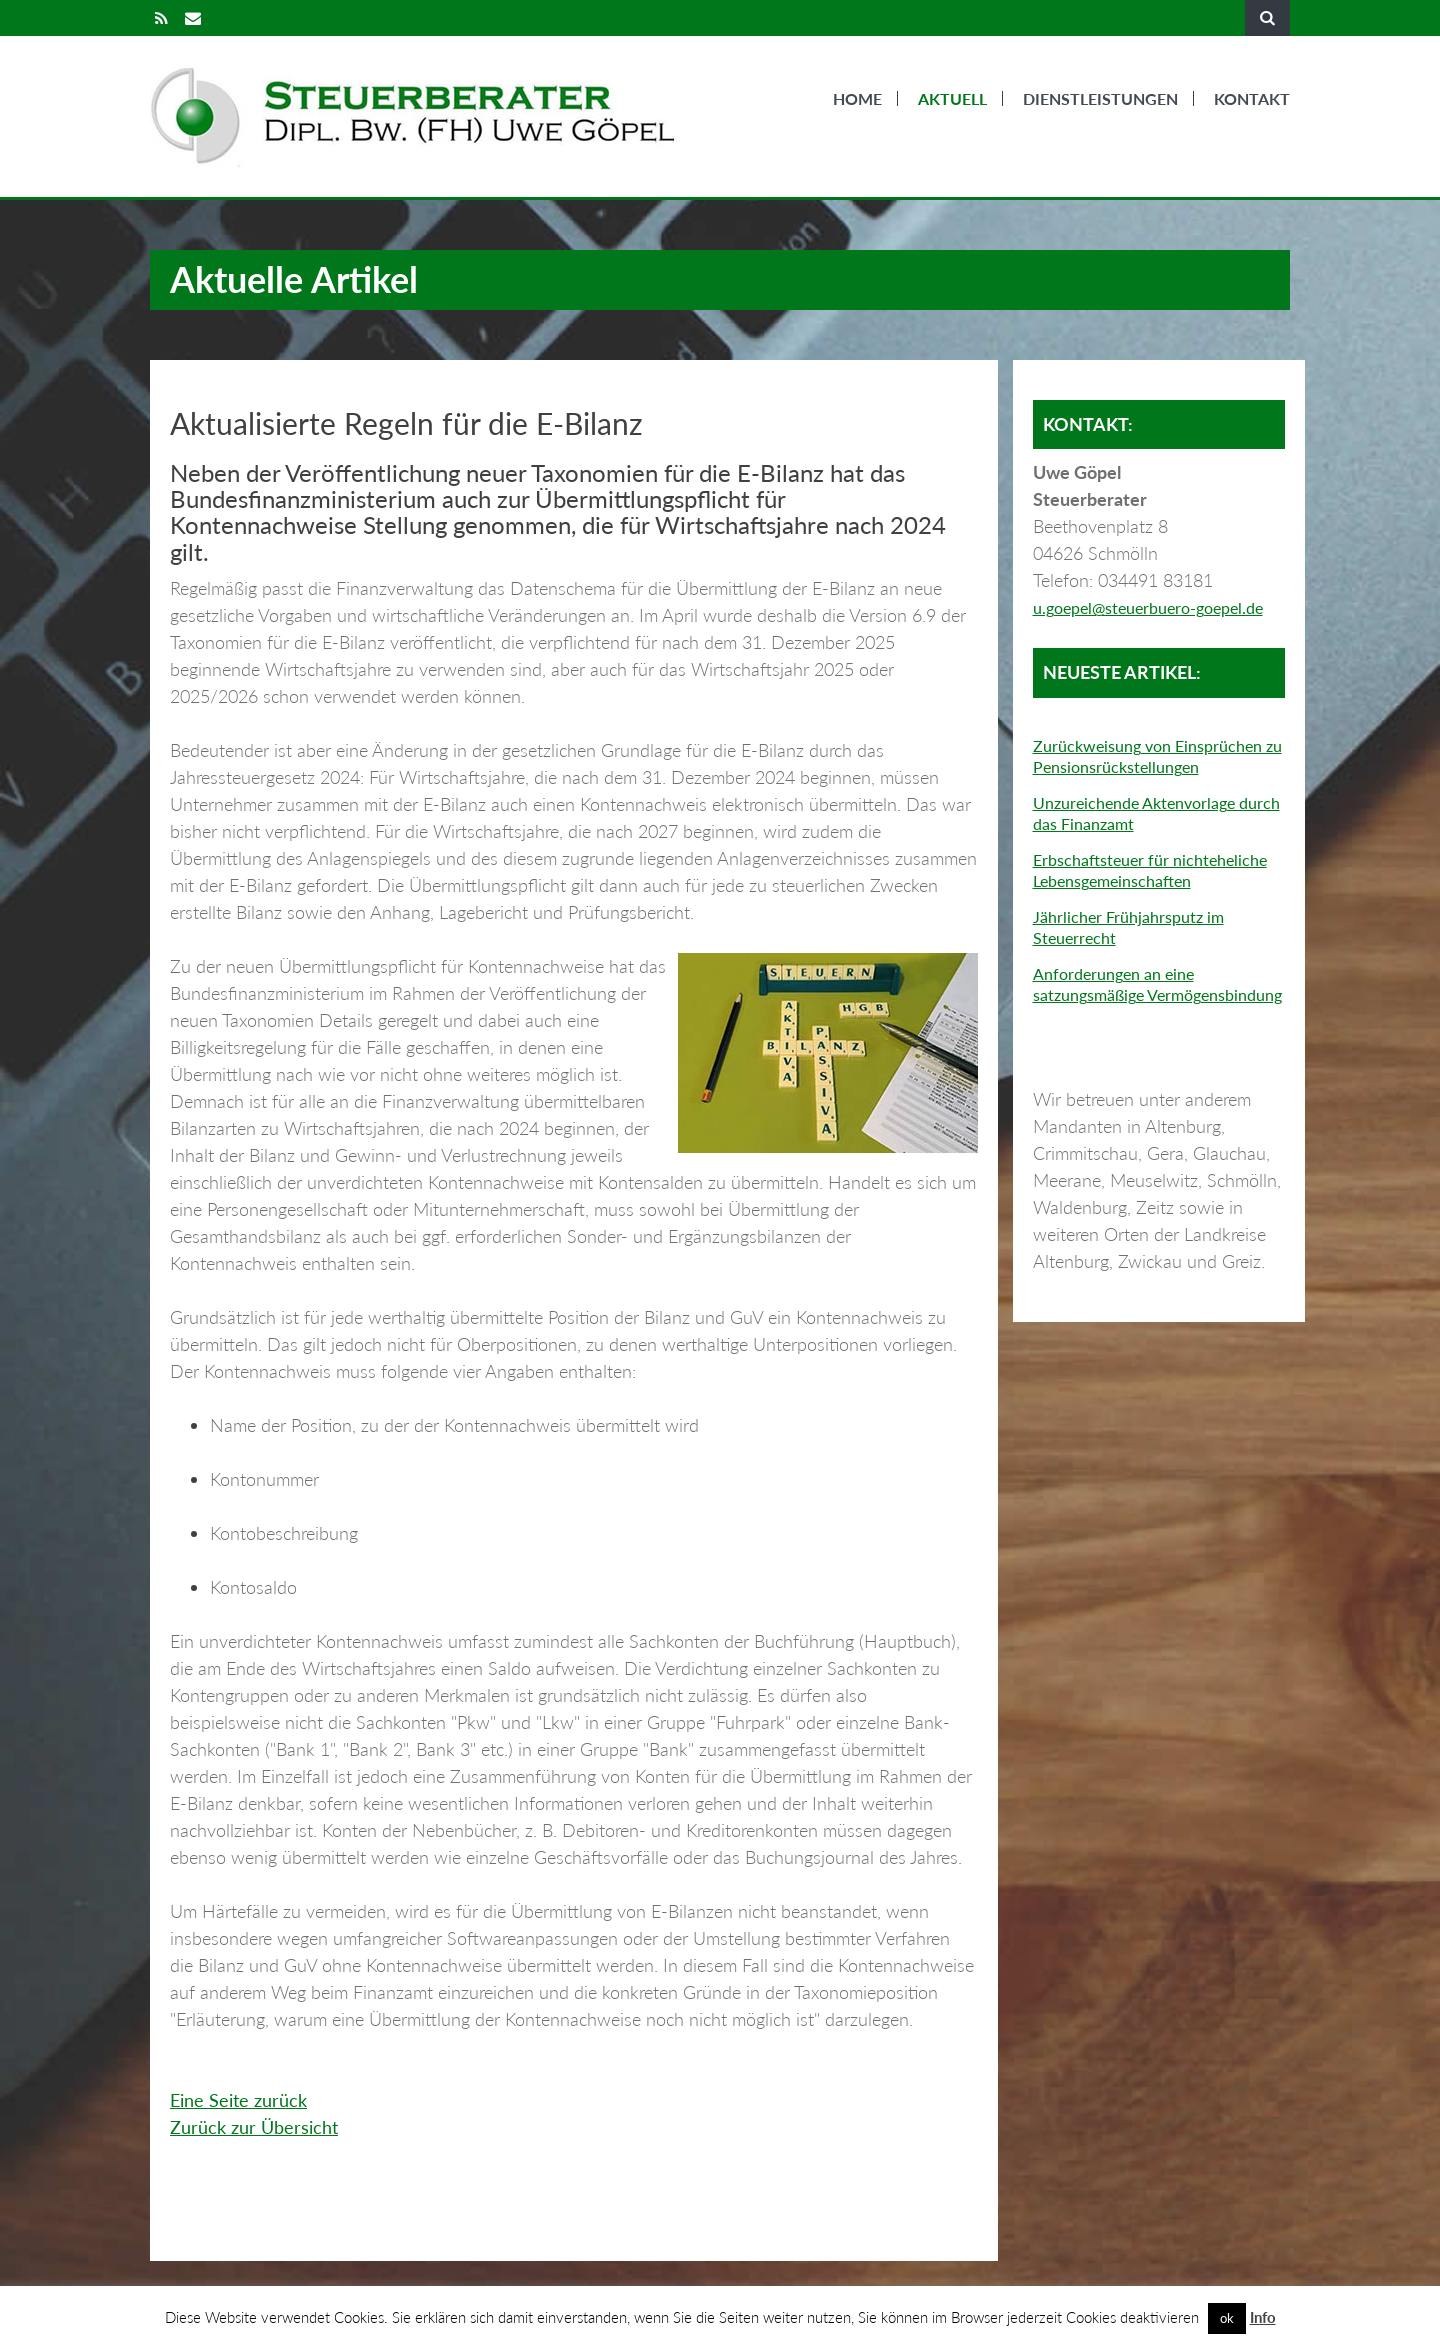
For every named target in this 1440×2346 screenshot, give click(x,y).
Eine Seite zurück (238, 2100)
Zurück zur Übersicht (254, 2127)
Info (1263, 2317)
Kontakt (1252, 98)
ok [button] (1227, 2318)
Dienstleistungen (1100, 98)
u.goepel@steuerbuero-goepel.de (1148, 607)
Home (857, 98)
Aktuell (952, 98)
